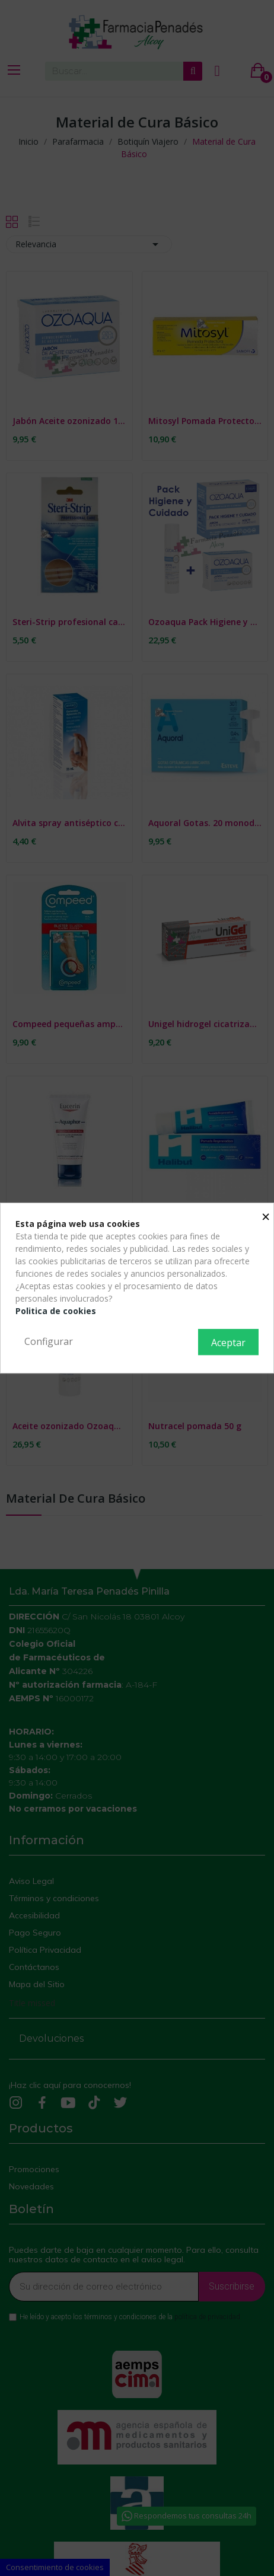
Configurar (48, 1341)
